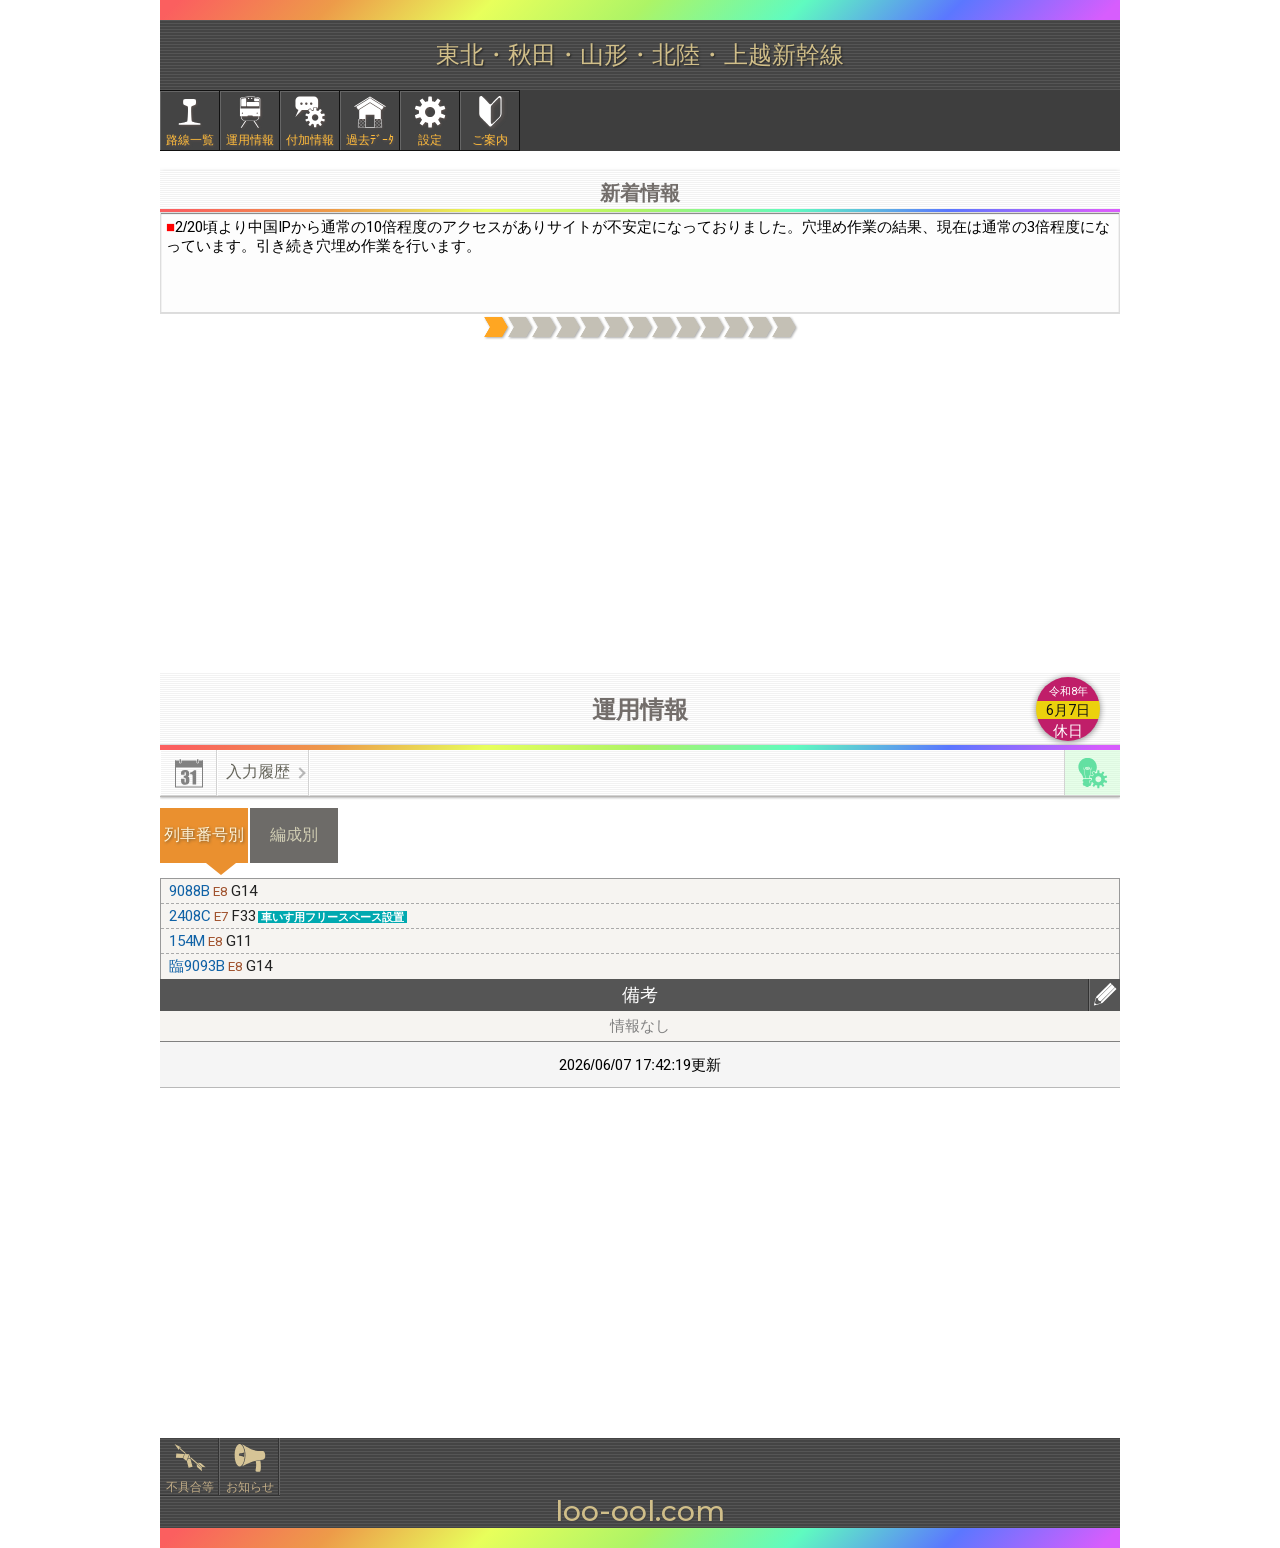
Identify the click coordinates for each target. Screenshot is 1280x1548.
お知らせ (250, 1487)
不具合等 (190, 1487)
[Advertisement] (640, 507)
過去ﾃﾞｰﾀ (370, 140)
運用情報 (250, 140)
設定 (430, 140)
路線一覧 (190, 140)
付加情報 (310, 140)
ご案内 (490, 140)
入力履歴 (258, 771)
